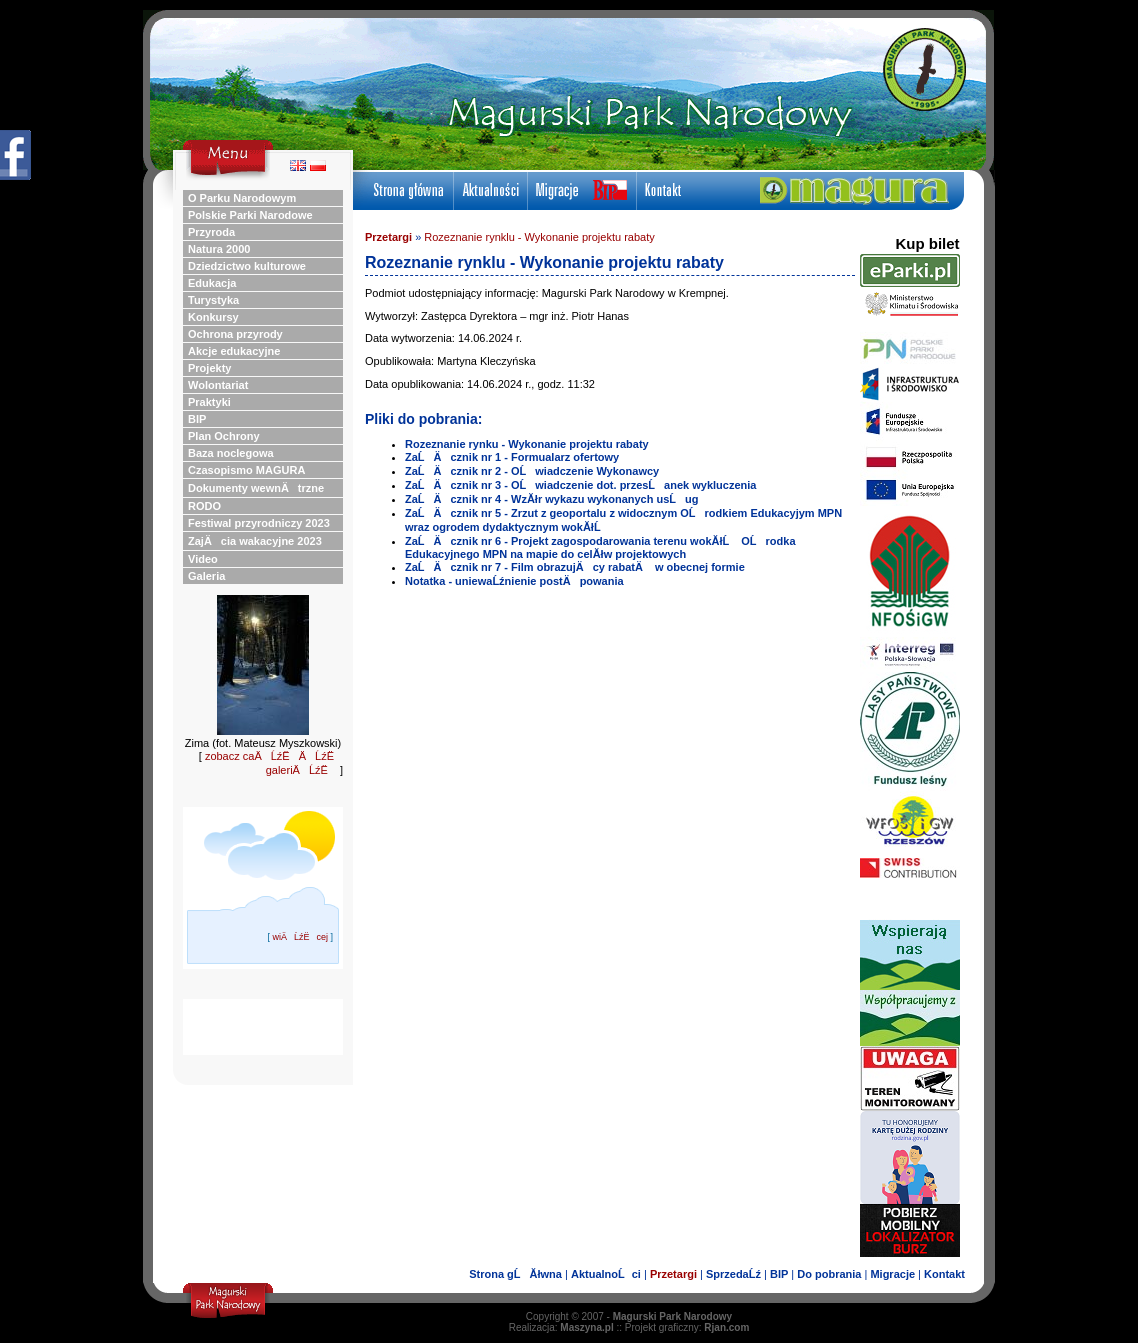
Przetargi (388, 237)
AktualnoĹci (606, 1274)
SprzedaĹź (733, 1274)
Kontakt (944, 1274)
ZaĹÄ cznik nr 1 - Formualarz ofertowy (512, 457)
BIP (779, 1274)
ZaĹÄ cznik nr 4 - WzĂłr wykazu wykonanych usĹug (552, 499)
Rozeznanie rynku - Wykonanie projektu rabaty (527, 444)
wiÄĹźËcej (300, 937)
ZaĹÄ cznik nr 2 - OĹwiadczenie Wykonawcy (532, 471)
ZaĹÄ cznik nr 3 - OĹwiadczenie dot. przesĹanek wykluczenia (580, 485)
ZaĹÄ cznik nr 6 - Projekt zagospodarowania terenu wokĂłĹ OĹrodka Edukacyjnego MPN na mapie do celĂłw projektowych (600, 547)
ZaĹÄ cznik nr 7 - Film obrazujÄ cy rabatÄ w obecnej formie (575, 567)
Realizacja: (561, 1327)
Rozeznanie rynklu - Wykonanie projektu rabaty (539, 237)
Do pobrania (829, 1274)
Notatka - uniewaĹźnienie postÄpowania (514, 581)
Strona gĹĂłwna (515, 1274)
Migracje (892, 1274)
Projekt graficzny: (687, 1327)
